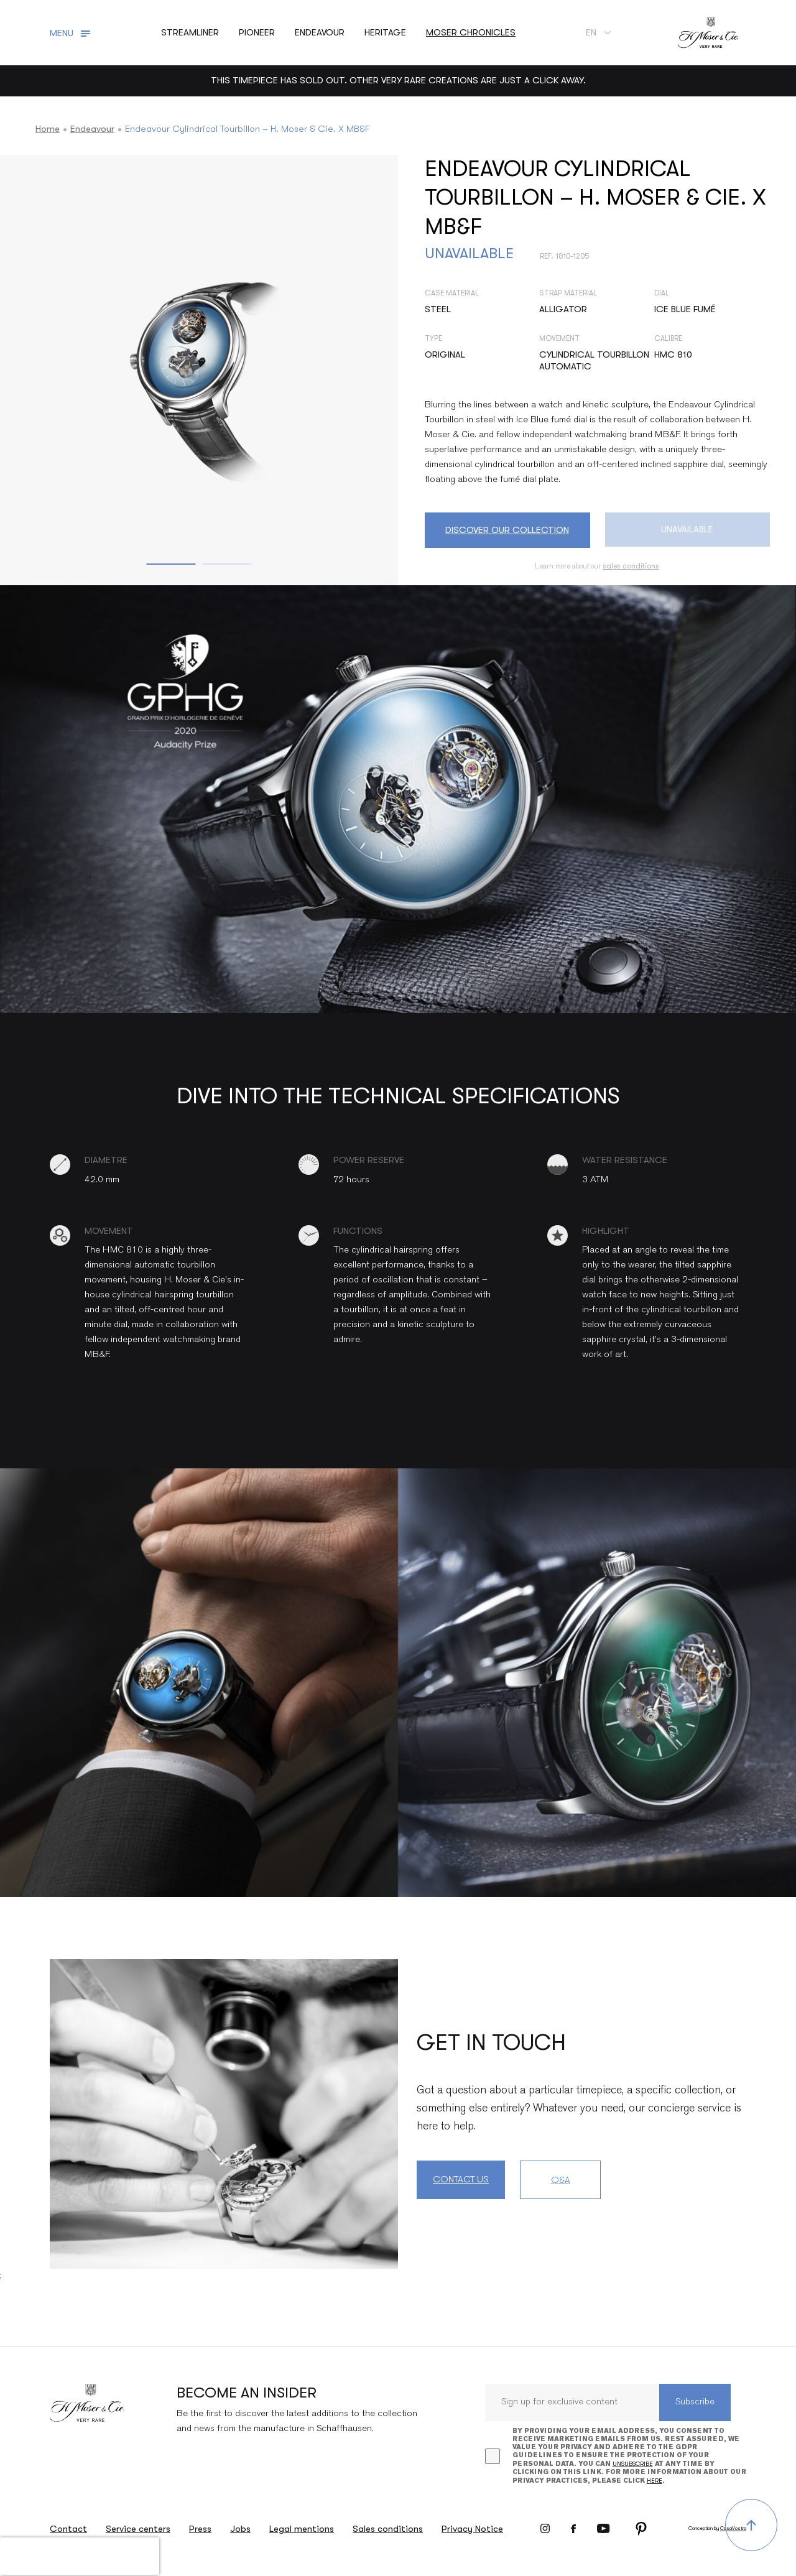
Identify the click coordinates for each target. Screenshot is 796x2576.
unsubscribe (633, 2463)
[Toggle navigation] (72, 33)
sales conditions (631, 566)
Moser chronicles (471, 32)
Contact (68, 2528)
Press (200, 2528)
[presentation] (79, 2556)
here (654, 2480)
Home (47, 128)
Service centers (138, 2528)
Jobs (240, 2528)
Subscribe (695, 2402)
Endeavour (92, 128)
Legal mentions (301, 2528)
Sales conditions (388, 2528)
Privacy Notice (472, 2528)
